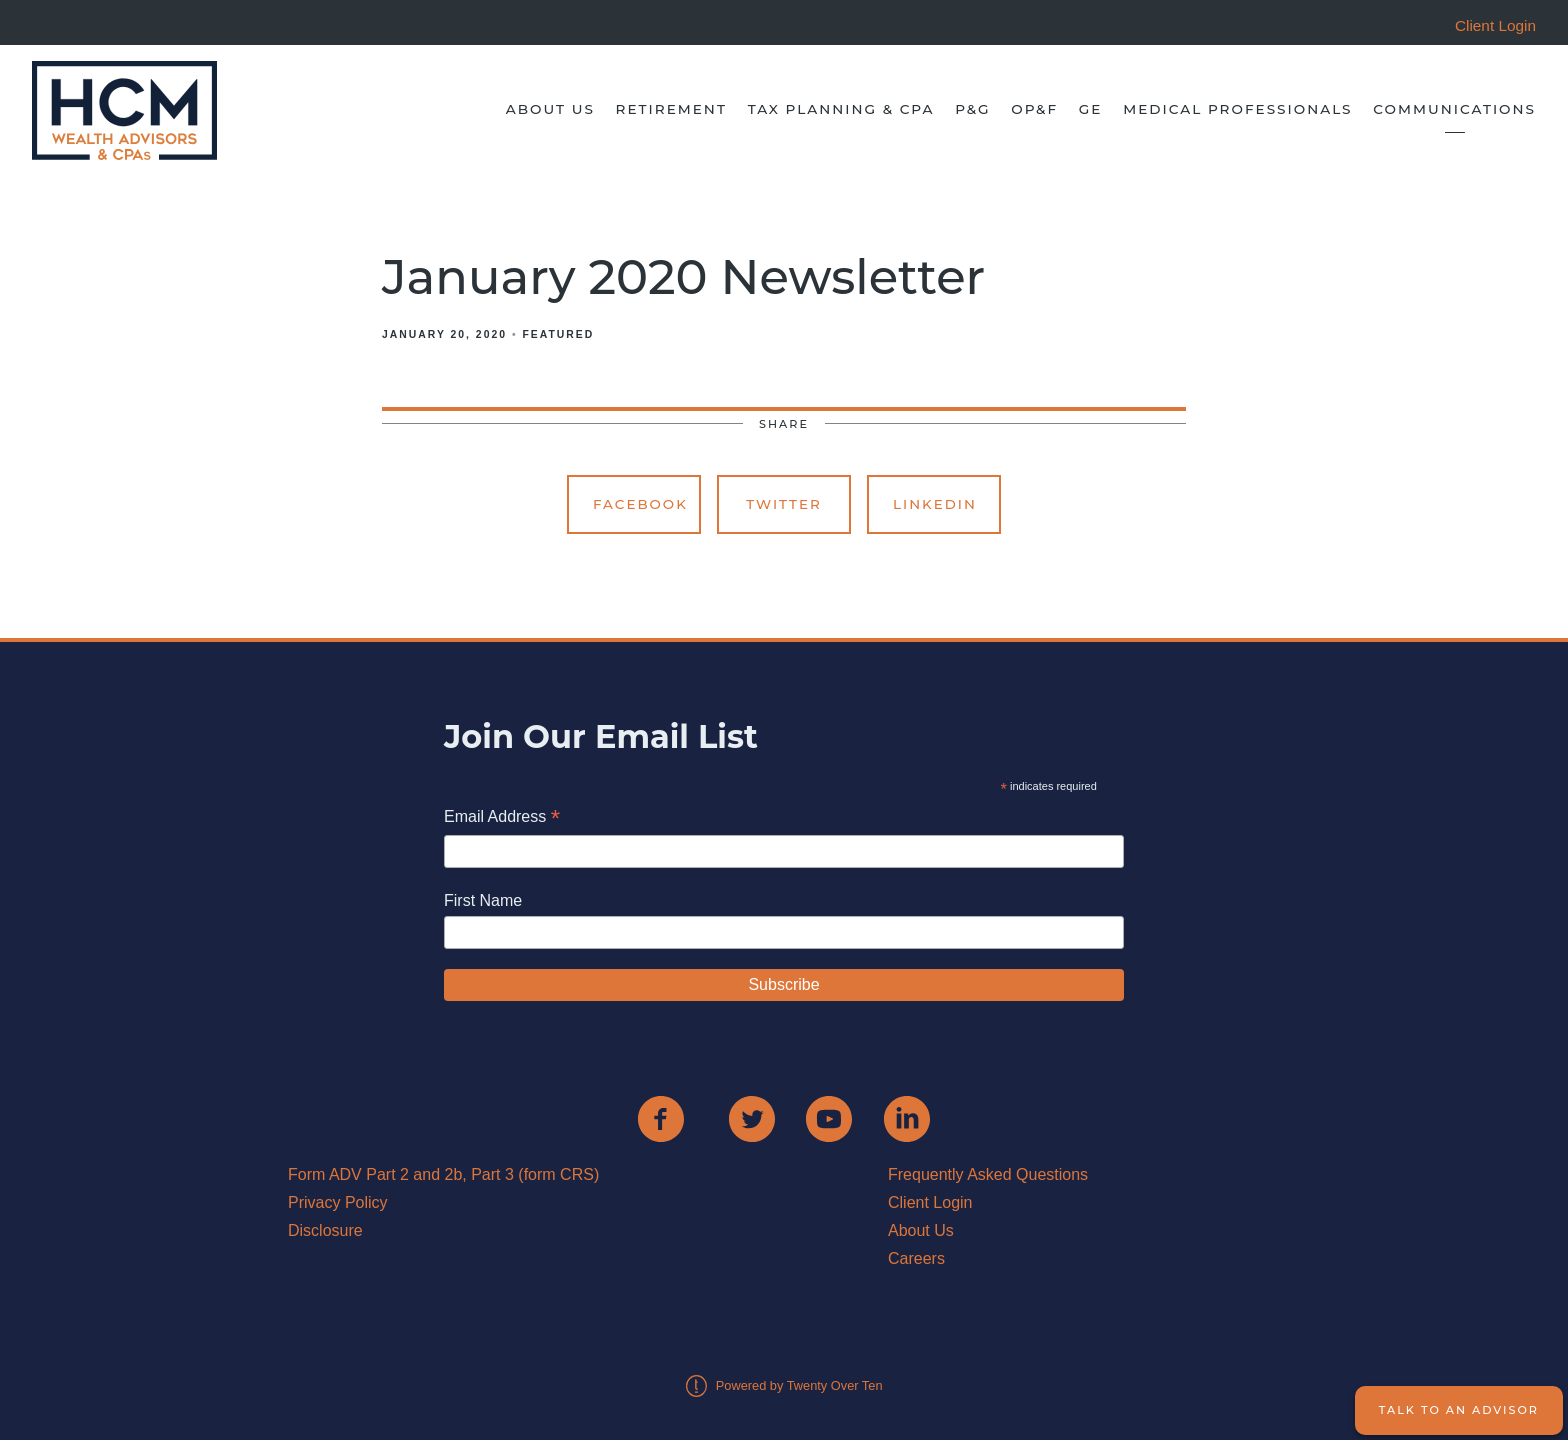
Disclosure (325, 1230)
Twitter (784, 504)
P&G (972, 109)
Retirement (671, 109)
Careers (916, 1258)
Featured (558, 334)
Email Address (502, 818)
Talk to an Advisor (1459, 1410)
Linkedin (935, 504)
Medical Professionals (1237, 109)
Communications (1454, 109)
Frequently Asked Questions (988, 1174)
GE (1091, 109)
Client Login (930, 1202)
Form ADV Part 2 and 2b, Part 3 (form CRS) (443, 1174)
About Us (550, 109)
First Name (483, 900)
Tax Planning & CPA (841, 109)
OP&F (1034, 109)
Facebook (640, 504)
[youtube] (829, 1119)
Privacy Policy (338, 1202)
